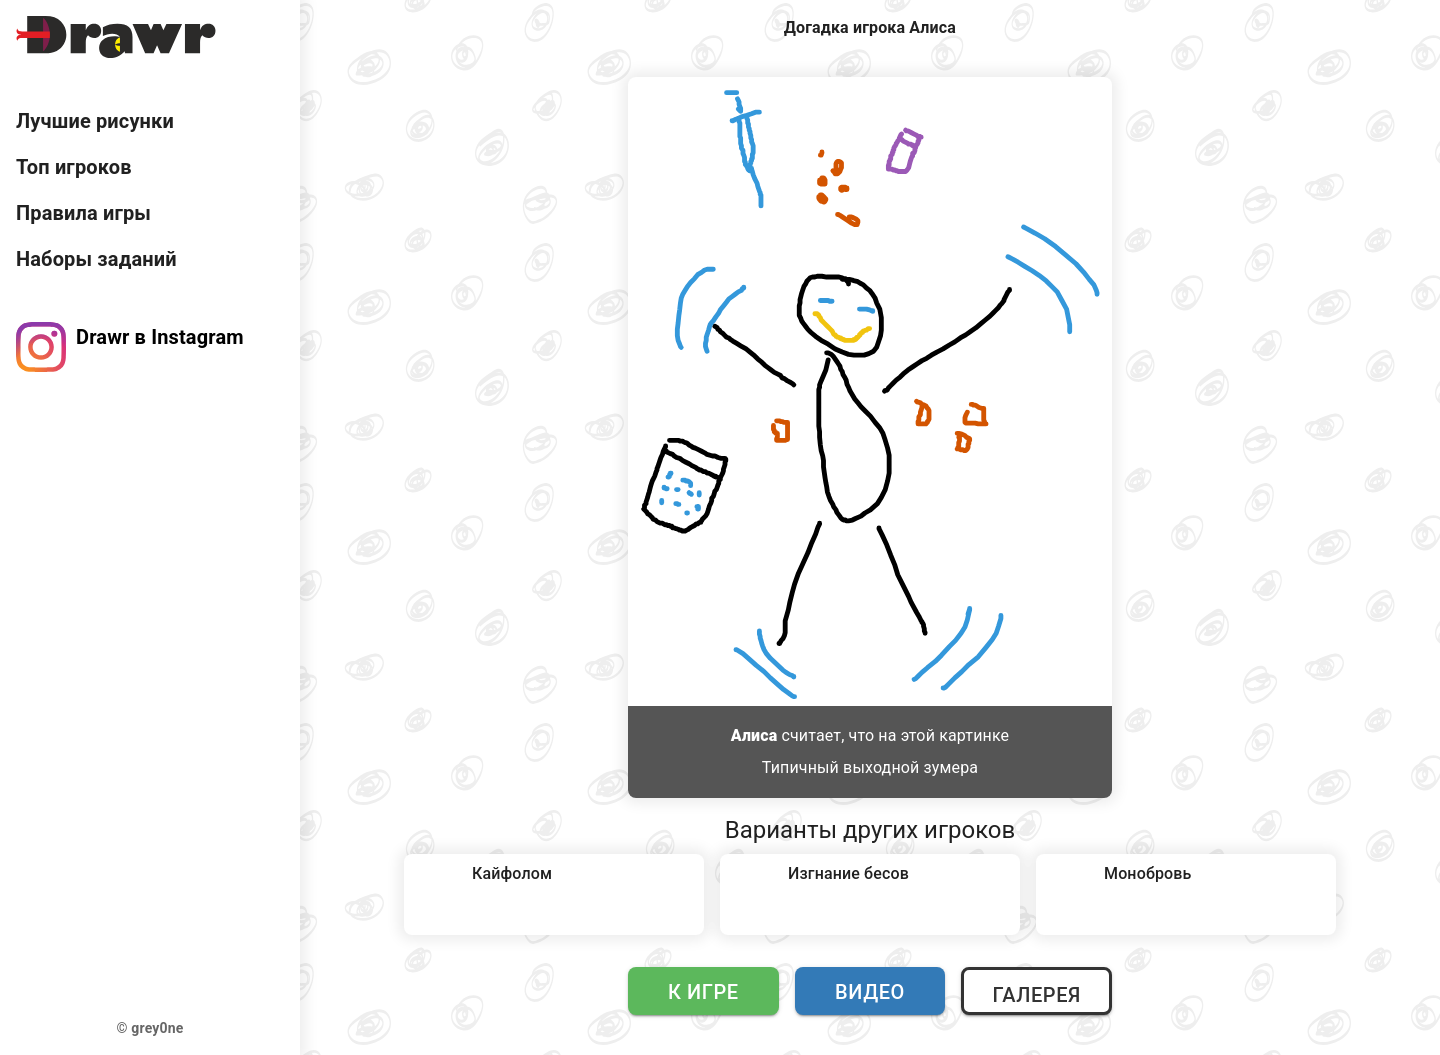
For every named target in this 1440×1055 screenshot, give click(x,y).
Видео (870, 992)
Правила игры (83, 213)
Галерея (1036, 995)
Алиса (754, 735)
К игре (703, 992)
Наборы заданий (96, 259)
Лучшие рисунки (95, 121)
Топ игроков (74, 167)
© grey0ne (150, 1028)
